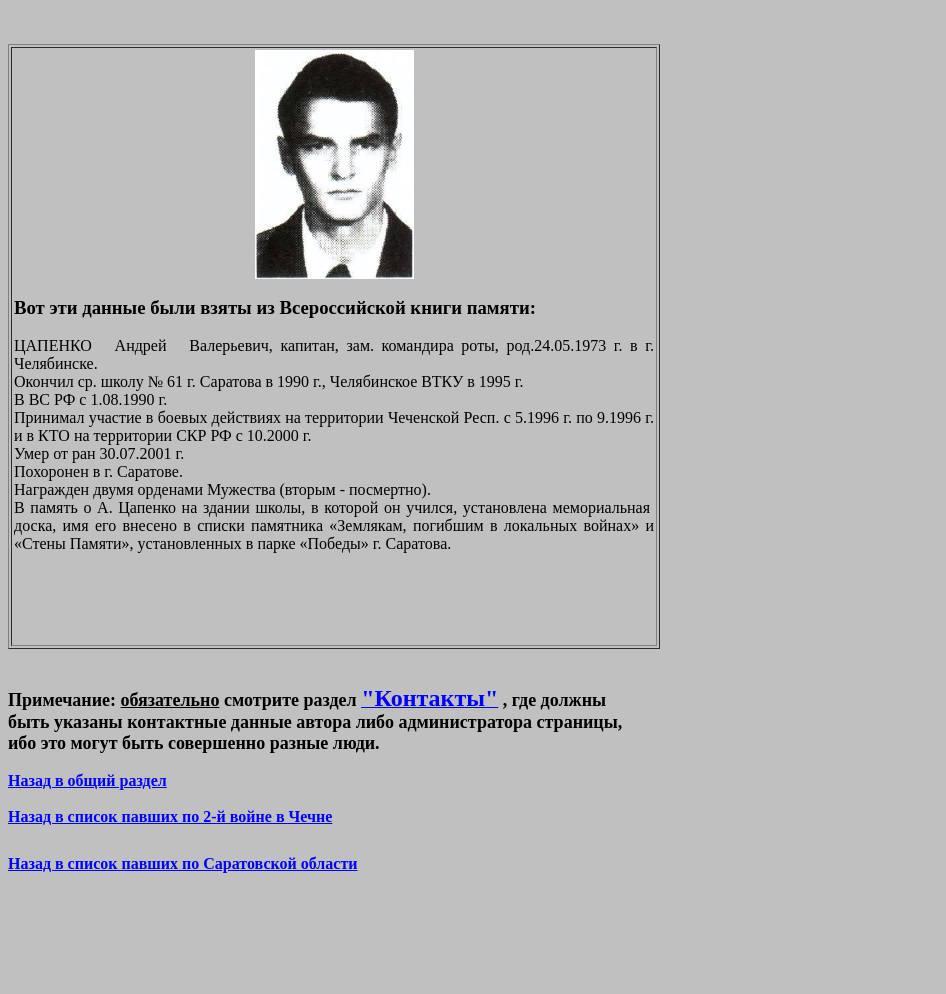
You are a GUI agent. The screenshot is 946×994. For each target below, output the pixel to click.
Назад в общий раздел (87, 780)
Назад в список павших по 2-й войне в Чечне (170, 816)
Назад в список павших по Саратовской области (182, 863)
